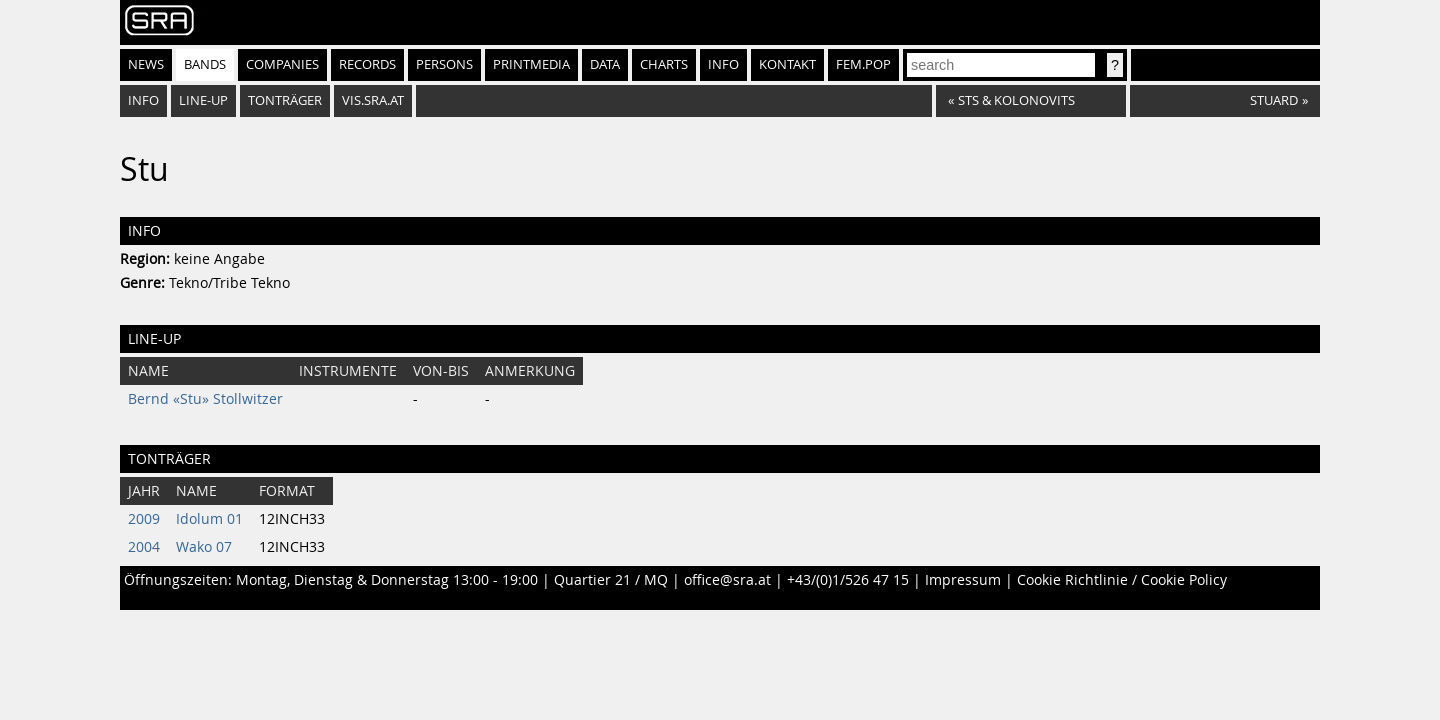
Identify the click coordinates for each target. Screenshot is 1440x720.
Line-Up (203, 100)
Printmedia (531, 64)
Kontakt (787, 64)
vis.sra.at (373, 100)
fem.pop (863, 64)
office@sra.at (727, 580)
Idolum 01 (209, 519)
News (146, 64)
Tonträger (285, 100)
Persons (444, 64)
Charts (664, 64)
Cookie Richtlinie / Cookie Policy (1122, 580)
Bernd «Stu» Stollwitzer (205, 399)
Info (723, 64)
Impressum (963, 580)
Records (367, 64)
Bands (205, 64)
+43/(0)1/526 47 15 (848, 580)
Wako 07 (204, 547)
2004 (144, 547)
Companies (282, 64)
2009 (144, 519)
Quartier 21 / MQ (611, 580)
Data (605, 64)
